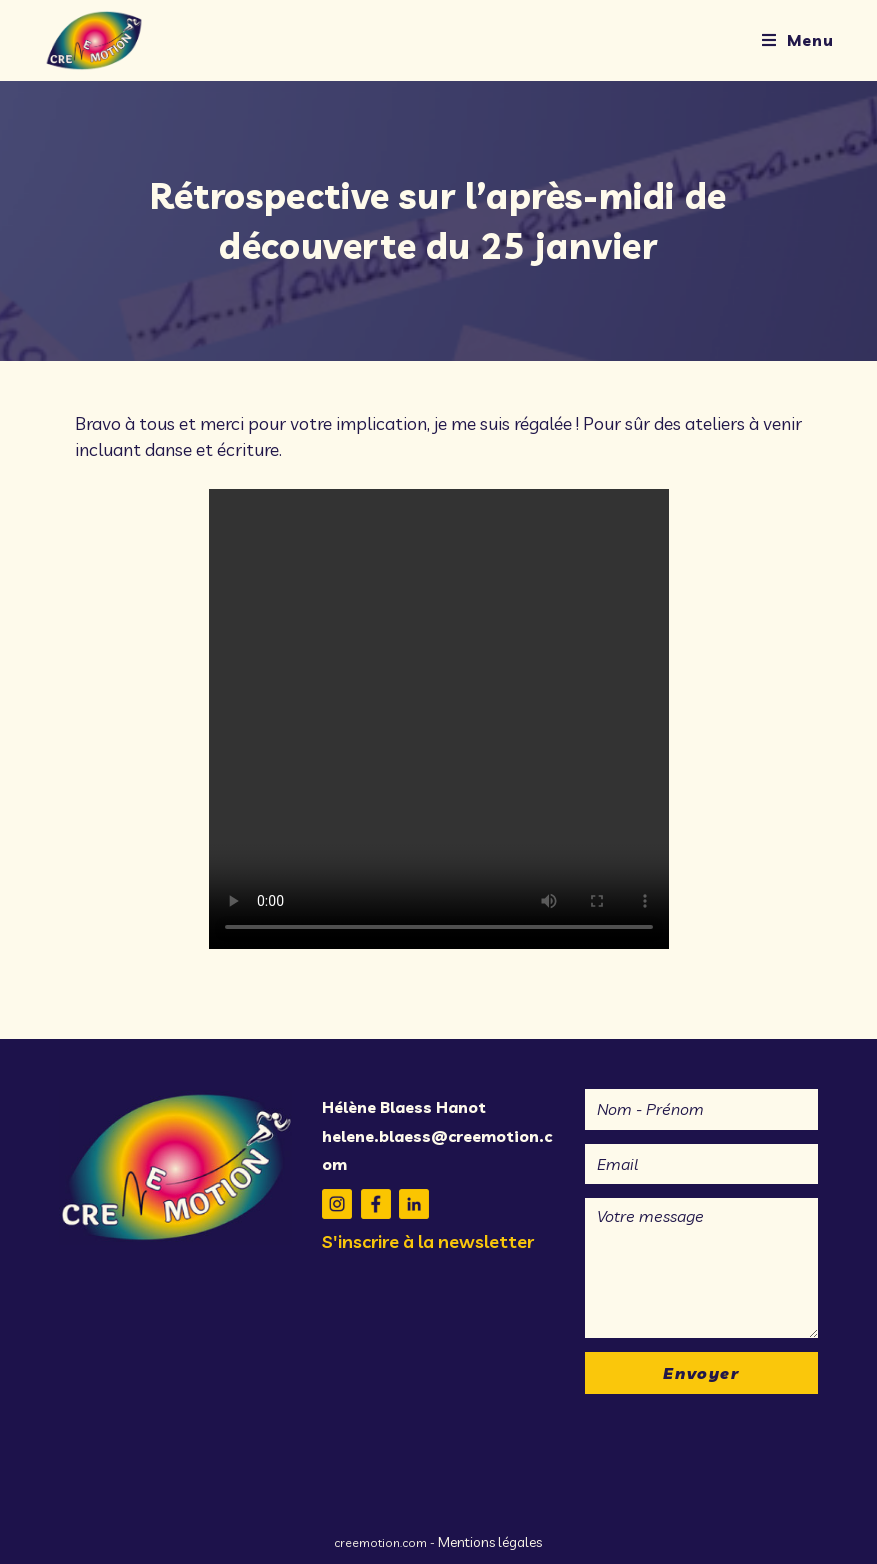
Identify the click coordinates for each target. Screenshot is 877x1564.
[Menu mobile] (798, 40)
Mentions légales (490, 1542)
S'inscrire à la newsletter (428, 1241)
